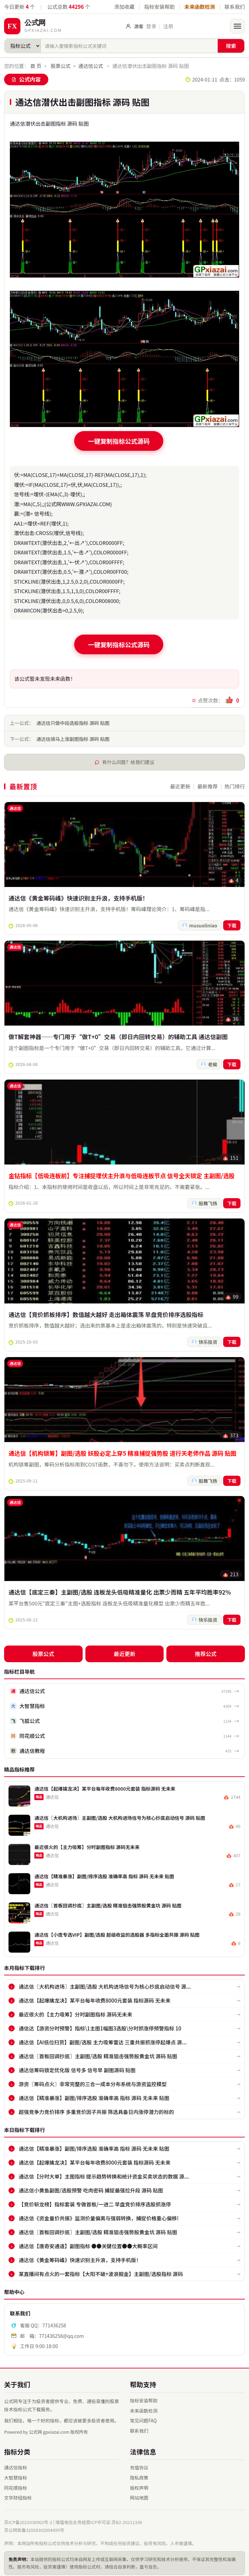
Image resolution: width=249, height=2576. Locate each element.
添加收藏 (124, 6)
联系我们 (235, 6)
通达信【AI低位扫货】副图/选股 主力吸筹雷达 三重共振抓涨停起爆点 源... (102, 2037)
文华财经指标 (18, 2493)
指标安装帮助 (159, 6)
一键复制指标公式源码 (119, 440)
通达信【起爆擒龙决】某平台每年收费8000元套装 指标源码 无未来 (94, 1996)
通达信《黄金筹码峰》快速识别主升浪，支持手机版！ (78, 899)
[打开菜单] (237, 26)
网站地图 (139, 2493)
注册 (168, 26)
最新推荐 (207, 784)
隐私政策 (139, 2473)
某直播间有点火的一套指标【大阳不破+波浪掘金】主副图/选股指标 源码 (101, 2269)
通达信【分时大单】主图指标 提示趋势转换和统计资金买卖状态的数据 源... (104, 2171)
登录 (151, 26)
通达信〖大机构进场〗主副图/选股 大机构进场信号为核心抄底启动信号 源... (105, 1982)
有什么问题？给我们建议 (128, 760)
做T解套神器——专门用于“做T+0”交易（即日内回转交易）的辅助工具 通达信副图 (118, 1039)
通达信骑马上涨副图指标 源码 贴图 (73, 737)
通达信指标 (15, 2462)
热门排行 (235, 784)
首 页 (36, 65)
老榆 (213, 1066)
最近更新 (180, 784)
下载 (232, 926)
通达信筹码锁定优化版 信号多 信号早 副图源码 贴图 (77, 2065)
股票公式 (60, 65)
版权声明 (139, 2483)
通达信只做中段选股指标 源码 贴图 (73, 720)
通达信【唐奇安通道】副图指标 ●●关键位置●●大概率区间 (88, 2241)
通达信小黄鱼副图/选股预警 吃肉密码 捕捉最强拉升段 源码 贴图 (91, 2185)
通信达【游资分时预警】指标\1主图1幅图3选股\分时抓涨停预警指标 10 (100, 2023)
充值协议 (139, 2462)
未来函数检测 (199, 6)
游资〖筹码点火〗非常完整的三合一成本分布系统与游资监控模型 (93, 2079)
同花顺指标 (15, 2483)
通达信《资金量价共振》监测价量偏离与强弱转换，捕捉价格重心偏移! (99, 2213)
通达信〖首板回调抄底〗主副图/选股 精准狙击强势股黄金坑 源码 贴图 (98, 2051)
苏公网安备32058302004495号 (34, 2525)
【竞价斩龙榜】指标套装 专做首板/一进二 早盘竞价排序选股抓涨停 (95, 2199)
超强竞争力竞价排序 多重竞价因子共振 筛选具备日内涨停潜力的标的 (96, 2107)
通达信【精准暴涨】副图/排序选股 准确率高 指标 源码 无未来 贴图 (94, 2093)
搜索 (231, 45)
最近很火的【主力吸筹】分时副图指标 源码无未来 (75, 2009)
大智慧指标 (15, 2473)
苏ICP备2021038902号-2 (28, 2518)
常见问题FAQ (143, 2416)
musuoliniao (205, 926)
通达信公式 (90, 65)
